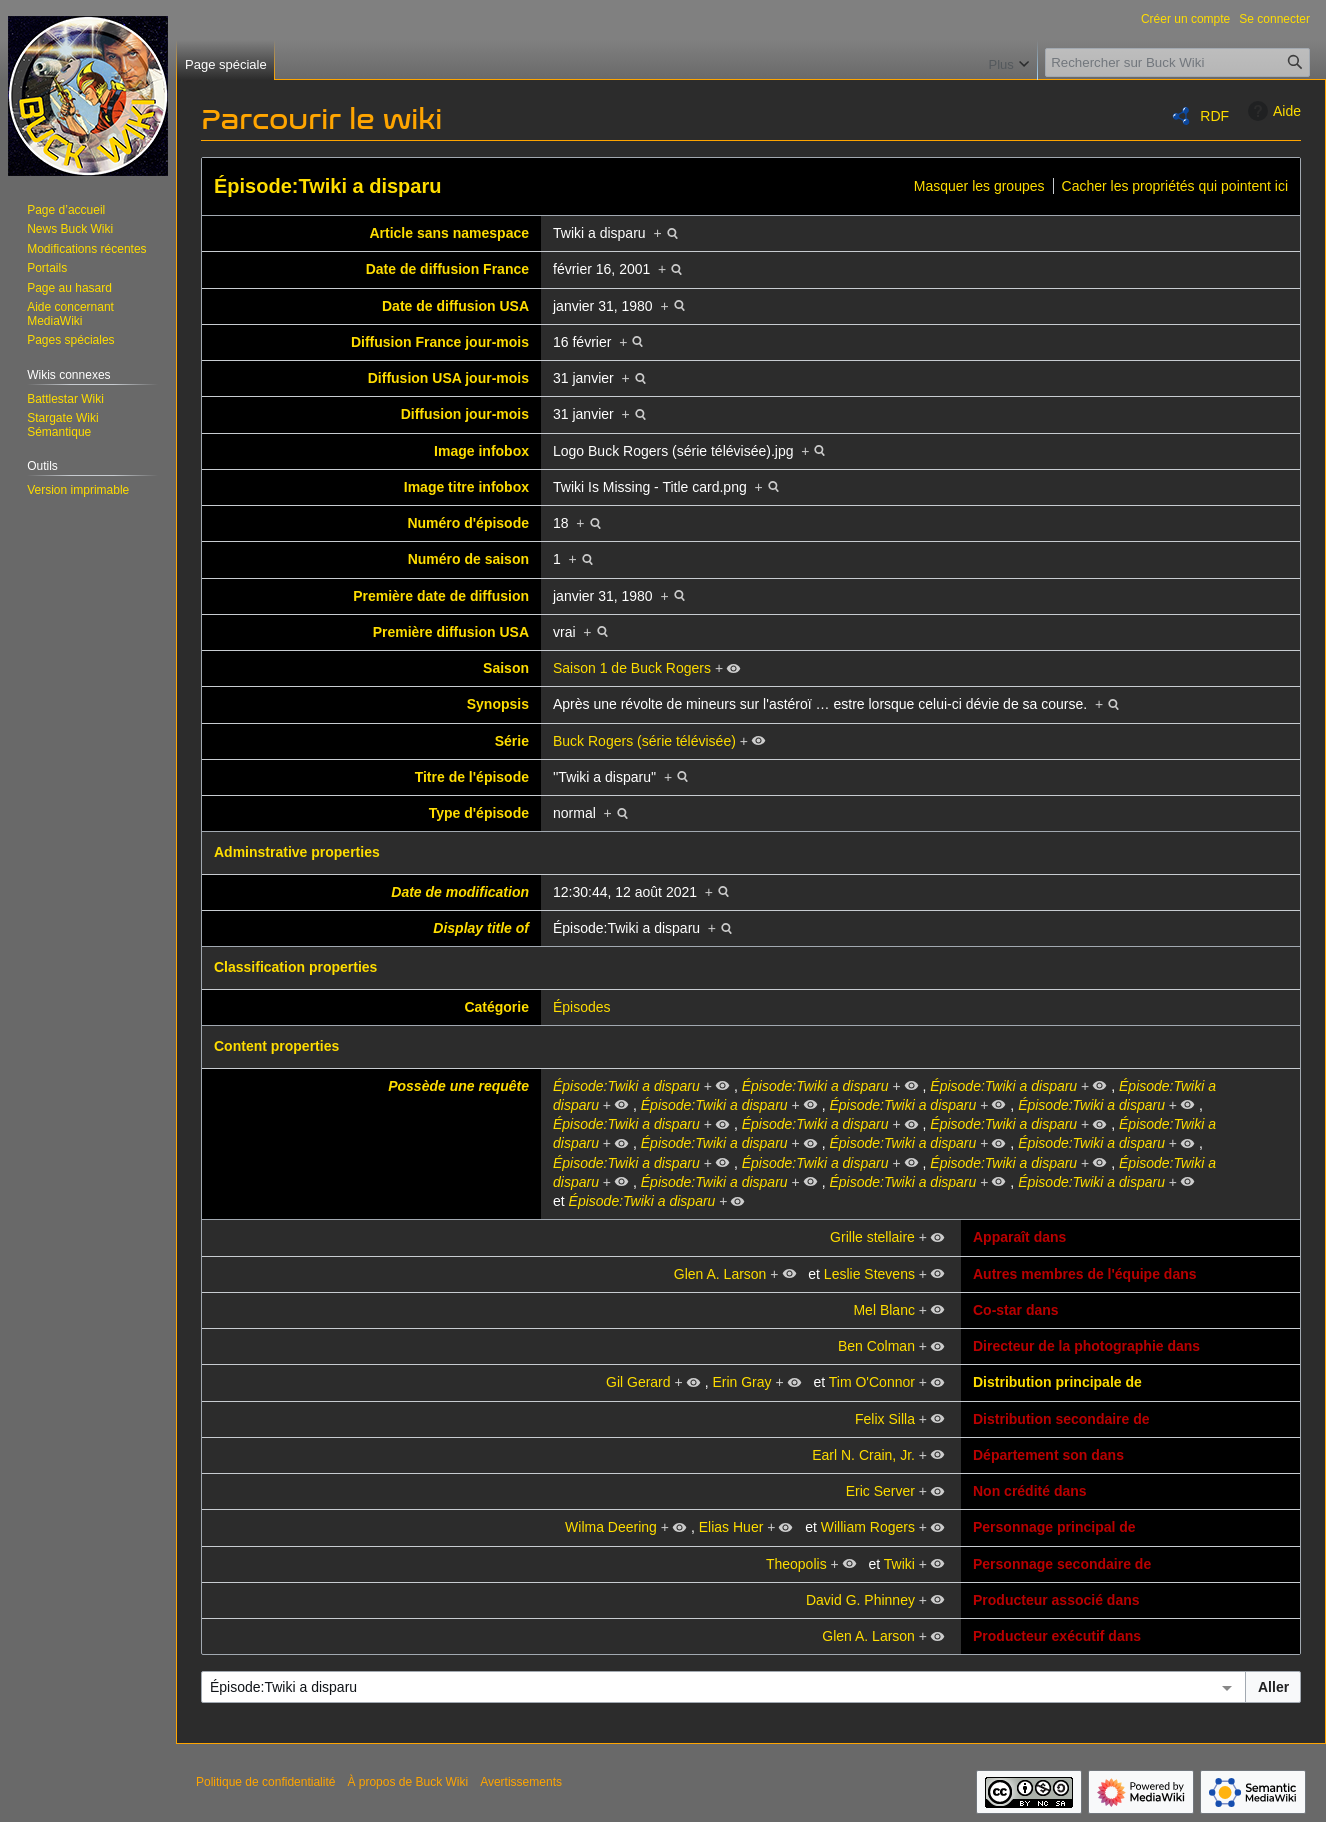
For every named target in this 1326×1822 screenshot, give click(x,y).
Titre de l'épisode (472, 777)
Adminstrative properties (297, 852)
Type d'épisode (479, 813)
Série (512, 741)
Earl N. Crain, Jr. (863, 1455)
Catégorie (496, 1007)
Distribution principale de (1057, 1382)
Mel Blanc (883, 1310)
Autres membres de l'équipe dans (1085, 1274)
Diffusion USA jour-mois (448, 378)
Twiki (899, 1564)
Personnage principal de (1054, 1527)
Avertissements (521, 1782)
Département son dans (1048, 1455)
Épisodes (582, 1007)
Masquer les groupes (979, 186)
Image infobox (481, 451)
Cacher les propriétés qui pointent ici (1175, 186)
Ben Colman (876, 1346)
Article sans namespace (449, 233)
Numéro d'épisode (468, 523)
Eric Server (880, 1491)
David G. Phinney (860, 1600)
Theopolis (796, 1564)
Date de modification (460, 892)
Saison (506, 668)
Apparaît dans (1019, 1237)
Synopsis (498, 704)
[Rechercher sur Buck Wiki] (1177, 62)
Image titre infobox (466, 487)
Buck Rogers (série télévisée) (644, 741)
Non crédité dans (1030, 1491)
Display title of (481, 928)
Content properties (276, 1046)
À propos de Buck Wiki (407, 1782)
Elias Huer (731, 1527)
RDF (1214, 116)
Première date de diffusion (441, 596)
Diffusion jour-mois (465, 414)
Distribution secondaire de (1061, 1419)
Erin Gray (741, 1382)
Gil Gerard (638, 1382)
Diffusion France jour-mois (440, 342)
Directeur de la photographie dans (1086, 1346)
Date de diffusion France (447, 269)
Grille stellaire (872, 1237)
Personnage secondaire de (1062, 1564)
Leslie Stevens (869, 1274)
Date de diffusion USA (455, 306)
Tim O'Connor (872, 1382)
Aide (1272, 111)
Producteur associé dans (1056, 1600)
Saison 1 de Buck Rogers (632, 668)
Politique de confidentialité (265, 1782)
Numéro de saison (468, 559)
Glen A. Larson (720, 1274)
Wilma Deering (611, 1527)
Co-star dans (1016, 1310)
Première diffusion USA (451, 632)
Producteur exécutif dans (1057, 1636)
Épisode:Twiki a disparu (327, 186)
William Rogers (868, 1527)
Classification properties (295, 967)
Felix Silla (885, 1419)
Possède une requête (458, 1086)
